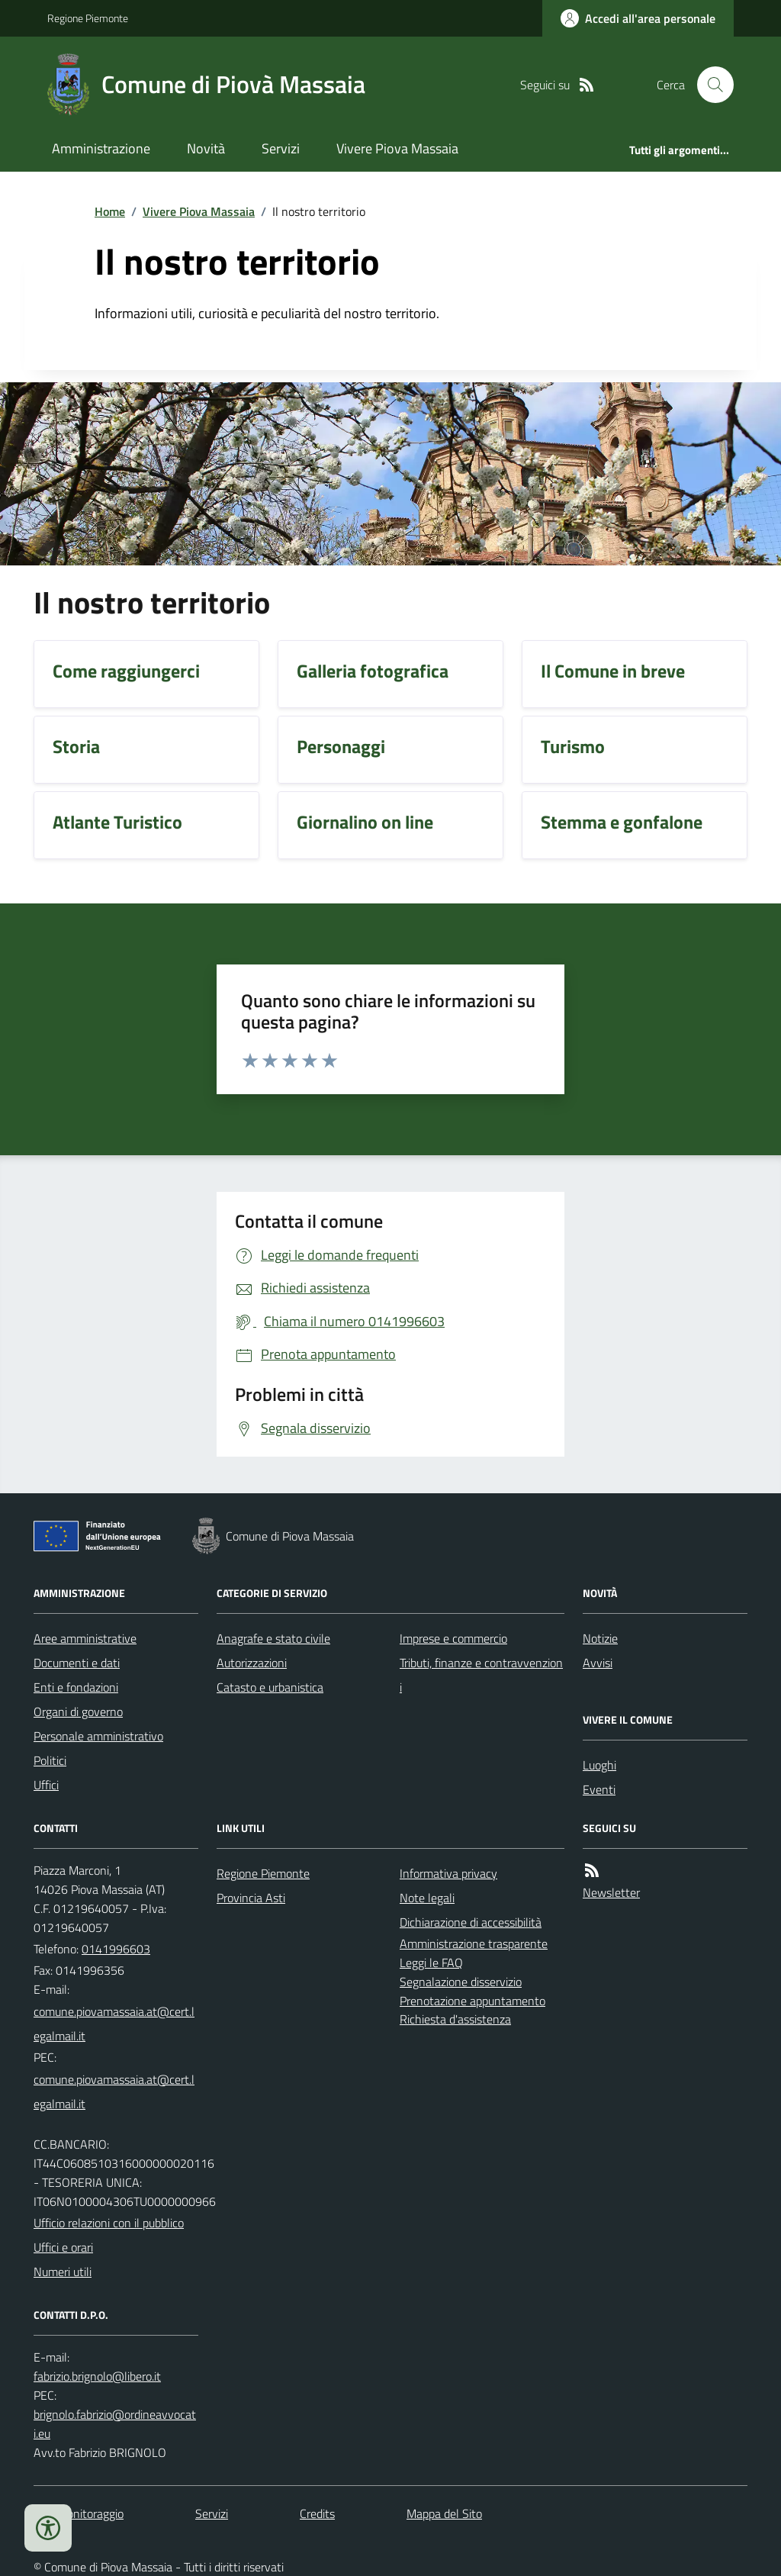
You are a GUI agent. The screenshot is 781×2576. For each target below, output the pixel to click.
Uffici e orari (63, 2247)
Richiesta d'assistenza (455, 2019)
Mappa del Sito (444, 2513)
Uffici (46, 1785)
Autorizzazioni (252, 1662)
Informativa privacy (448, 1873)
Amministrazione (101, 148)
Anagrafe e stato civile (273, 1638)
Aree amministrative (85, 1638)
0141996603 (116, 1949)
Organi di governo (78, 1711)
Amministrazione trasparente (474, 1943)
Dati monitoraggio (79, 2513)
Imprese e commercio (453, 1638)
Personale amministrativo (98, 1736)
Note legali (427, 1898)
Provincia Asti (251, 1898)
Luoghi (599, 1765)
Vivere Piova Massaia (397, 148)
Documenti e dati (77, 1662)
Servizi (281, 148)
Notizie (600, 1638)
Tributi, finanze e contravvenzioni (481, 1674)
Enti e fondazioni (76, 1687)
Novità (206, 148)
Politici (50, 1760)
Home (110, 211)
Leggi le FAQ (431, 1962)
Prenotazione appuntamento (472, 2001)
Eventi (599, 1789)
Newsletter (611, 1892)
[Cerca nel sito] (709, 84)
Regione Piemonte (87, 18)
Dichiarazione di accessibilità (471, 1922)
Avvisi (597, 1662)
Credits (317, 2513)
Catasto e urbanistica (270, 1687)
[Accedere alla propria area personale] (638, 18)
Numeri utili (63, 2271)
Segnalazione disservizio (461, 1981)
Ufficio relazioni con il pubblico (109, 2223)
